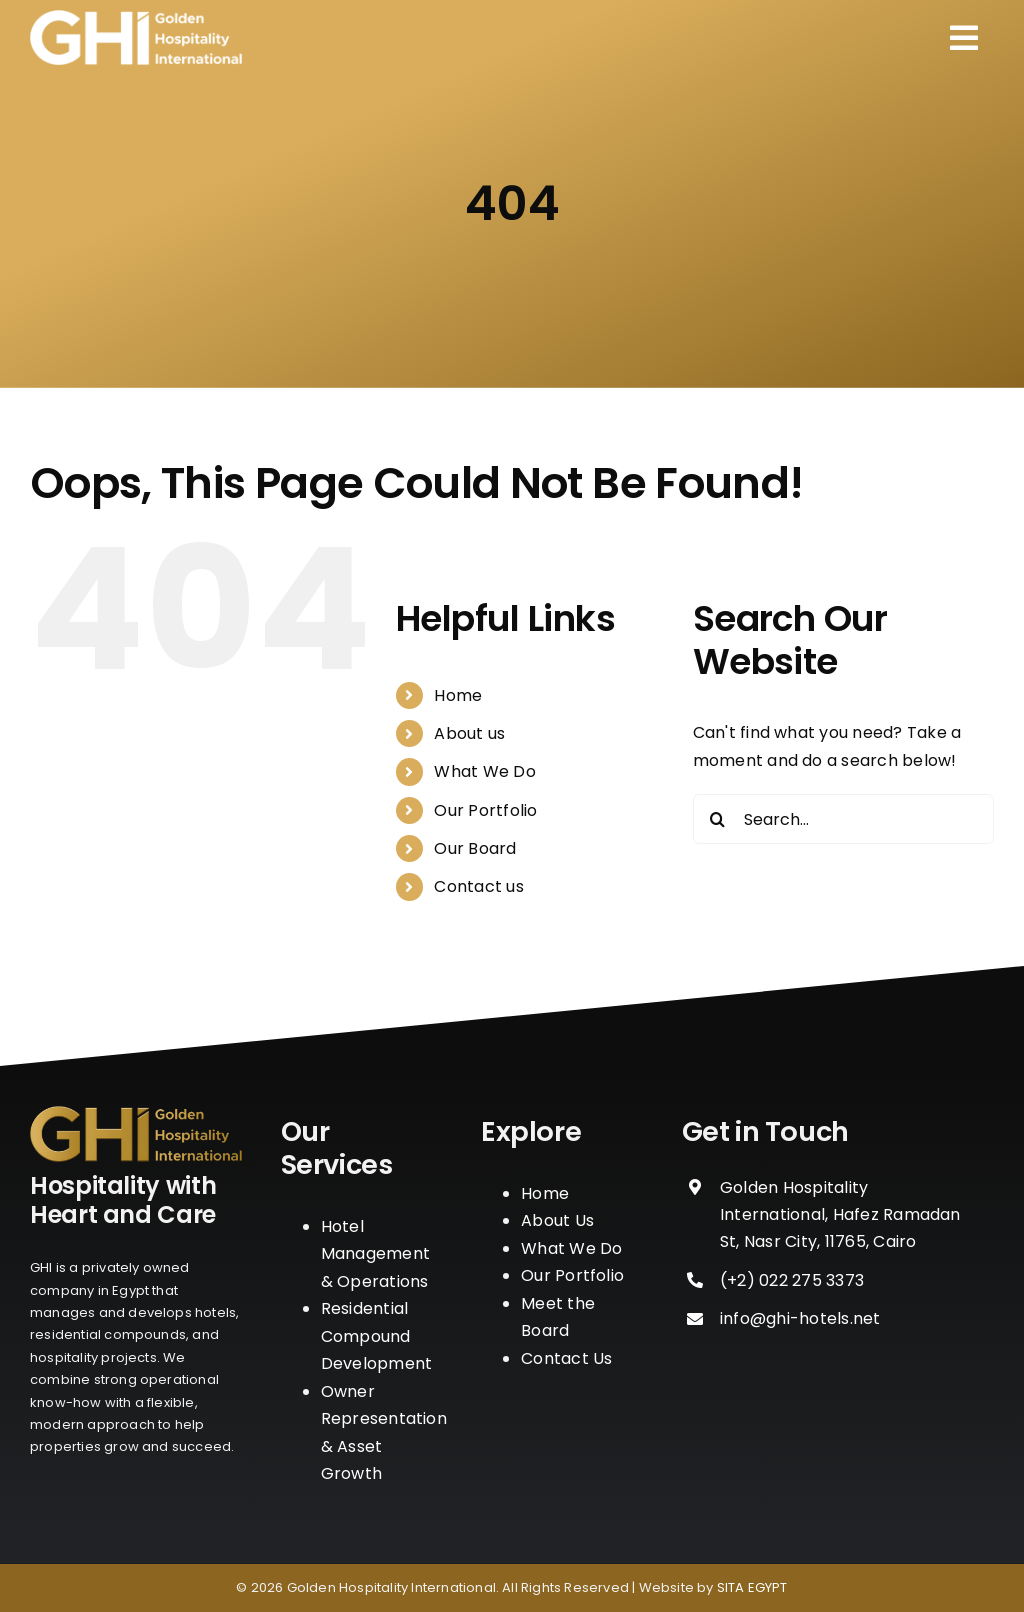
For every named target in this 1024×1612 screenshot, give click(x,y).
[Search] (718, 819)
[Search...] (843, 819)
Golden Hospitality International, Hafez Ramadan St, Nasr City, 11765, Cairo (840, 1214)
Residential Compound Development (377, 1336)
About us (469, 733)
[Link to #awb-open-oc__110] (964, 38)
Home (458, 695)
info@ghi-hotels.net (800, 1318)
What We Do (484, 771)
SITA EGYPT (752, 1587)
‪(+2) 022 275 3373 (792, 1280)
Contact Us (566, 1358)
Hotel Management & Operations (375, 1254)
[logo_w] (136, 17)
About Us (557, 1220)
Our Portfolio (485, 810)
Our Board (475, 848)
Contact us (478, 886)
